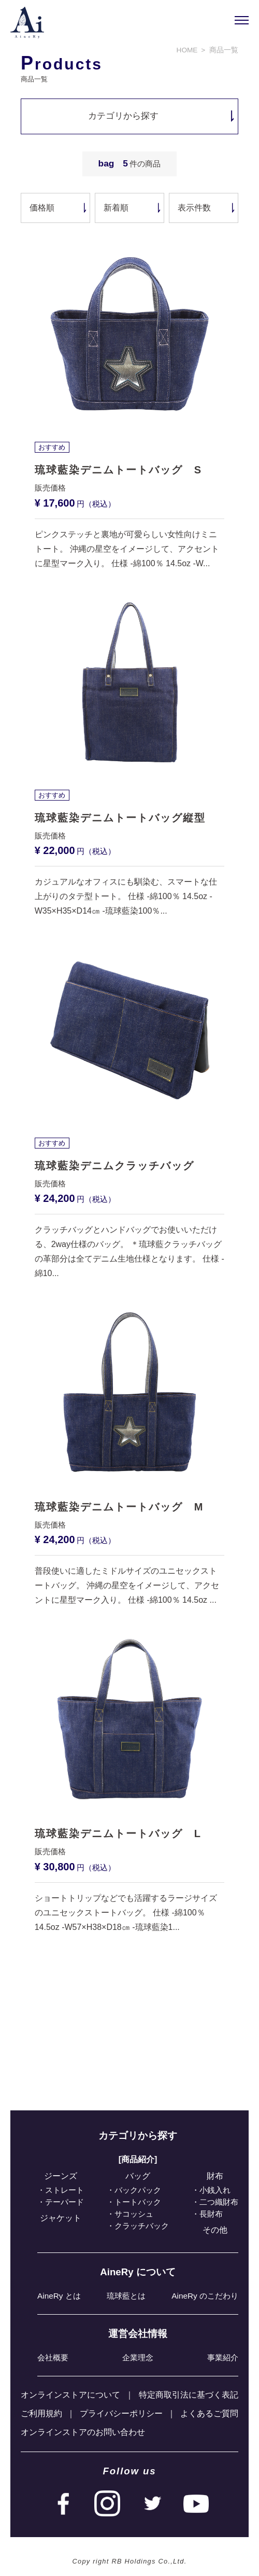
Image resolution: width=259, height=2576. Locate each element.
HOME (187, 50)
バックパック (137, 2190)
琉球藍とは (126, 2295)
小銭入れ (215, 2190)
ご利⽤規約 (41, 2413)
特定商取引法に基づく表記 (188, 2394)
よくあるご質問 (209, 2413)
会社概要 (52, 2357)
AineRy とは (59, 2295)
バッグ (137, 2176)
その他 (215, 2229)
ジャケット (60, 2218)
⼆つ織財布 (218, 2201)
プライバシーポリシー (121, 2413)
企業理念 (137, 2357)
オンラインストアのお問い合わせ (83, 2432)
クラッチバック (141, 2225)
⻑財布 (211, 2213)
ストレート (64, 2190)
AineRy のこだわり (204, 2295)
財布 (215, 2176)
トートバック (137, 2201)
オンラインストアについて (70, 2394)
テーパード (64, 2201)
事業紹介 (222, 2357)
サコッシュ (133, 2213)
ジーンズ (60, 2176)
